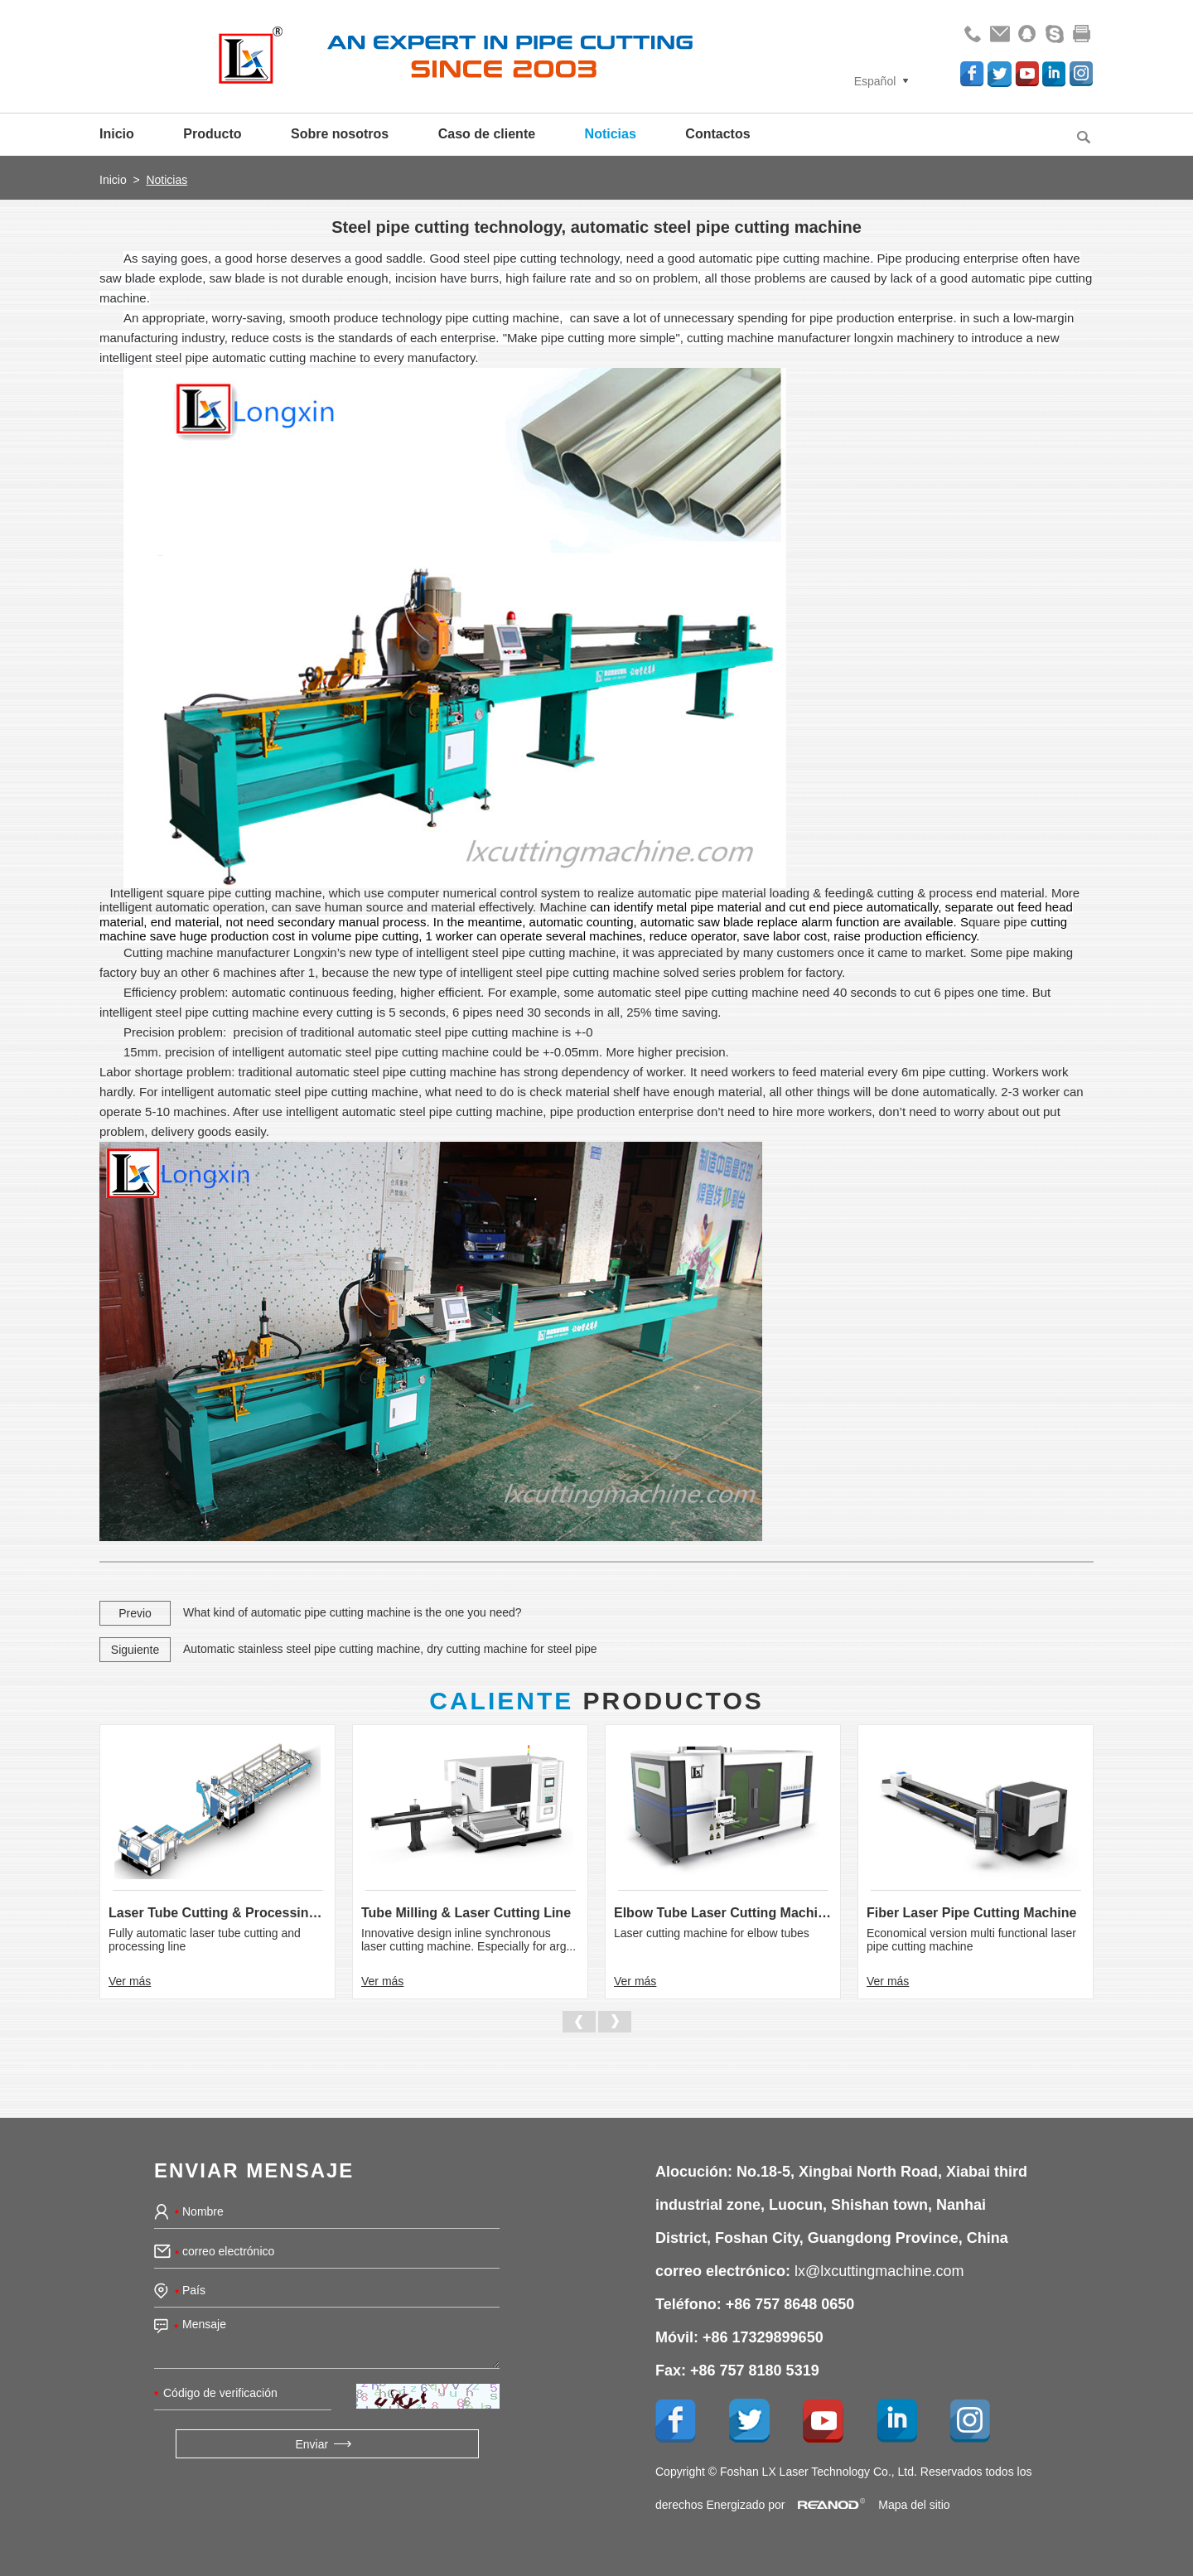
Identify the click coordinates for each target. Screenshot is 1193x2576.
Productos (596, 1700)
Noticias (610, 134)
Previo (135, 1613)
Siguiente (135, 1649)
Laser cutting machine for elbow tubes (711, 1933)
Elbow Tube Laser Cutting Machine (723, 1913)
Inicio (116, 134)
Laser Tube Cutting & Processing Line (217, 1913)
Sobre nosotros (340, 134)
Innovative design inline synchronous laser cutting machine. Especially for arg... (468, 1939)
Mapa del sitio (913, 2504)
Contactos (717, 134)
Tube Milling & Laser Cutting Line (466, 1913)
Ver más (130, 1981)
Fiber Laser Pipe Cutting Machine (971, 1913)
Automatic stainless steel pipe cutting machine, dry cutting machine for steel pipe (390, 1648)
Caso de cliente (486, 134)
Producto (212, 134)
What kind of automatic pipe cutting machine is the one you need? (352, 1612)
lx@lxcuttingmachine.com (879, 2271)
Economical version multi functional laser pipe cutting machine (971, 1939)
